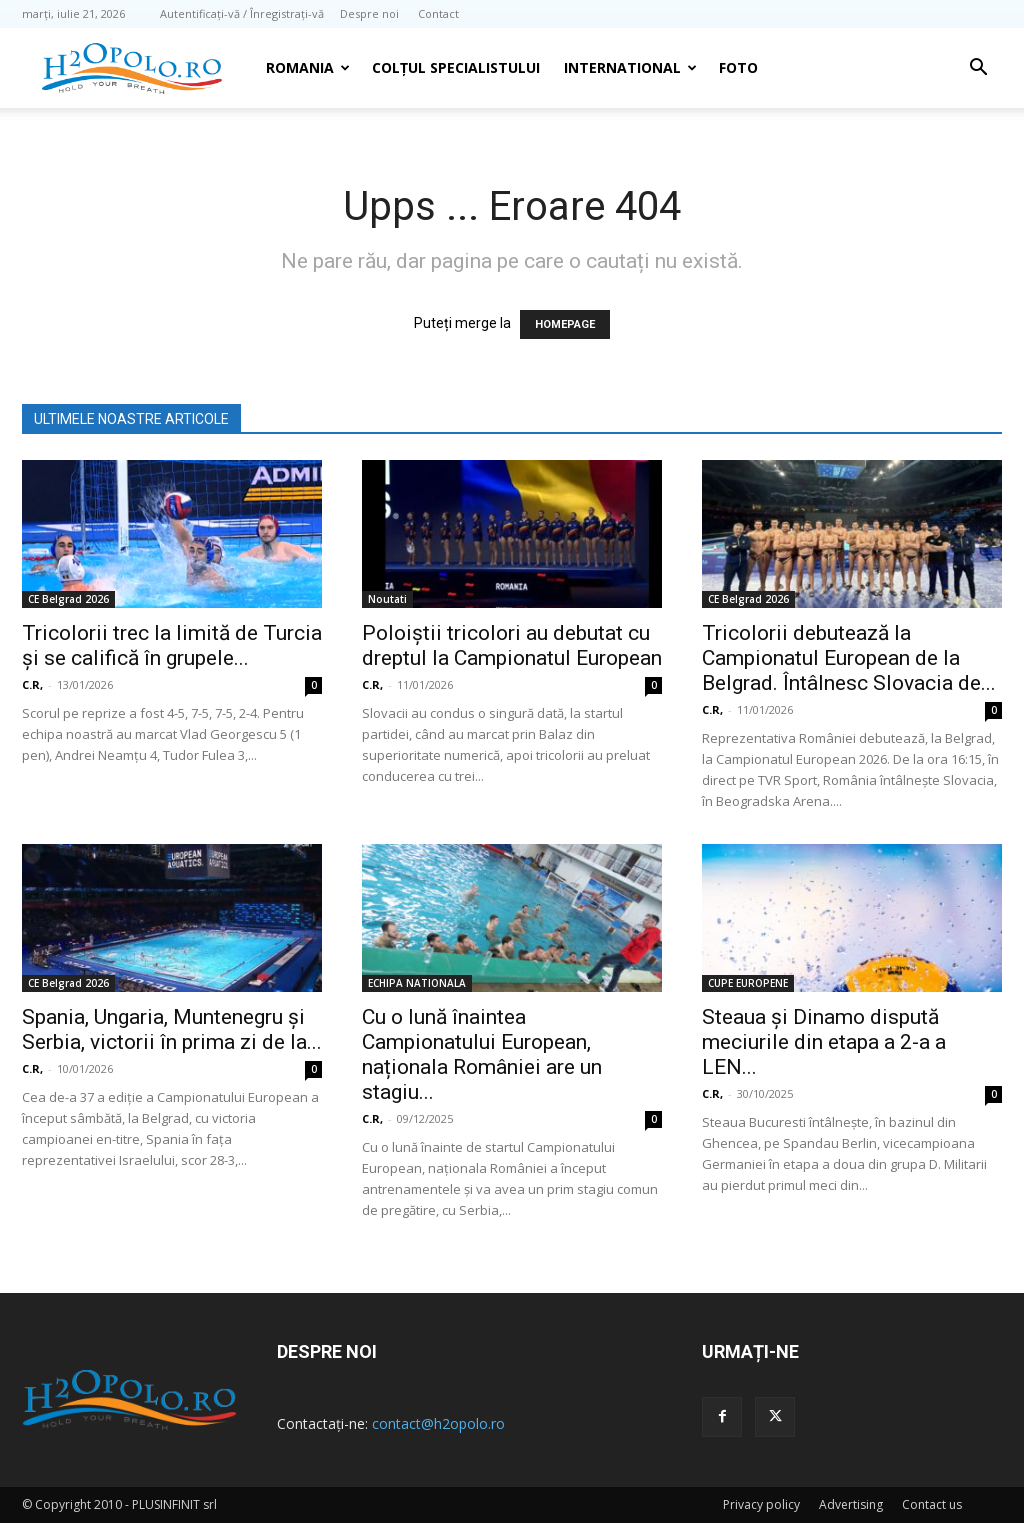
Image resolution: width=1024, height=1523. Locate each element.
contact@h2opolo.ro (438, 1423)
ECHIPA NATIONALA (417, 983)
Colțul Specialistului (456, 67)
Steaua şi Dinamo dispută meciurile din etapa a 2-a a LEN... (824, 1042)
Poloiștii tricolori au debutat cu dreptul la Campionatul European (512, 645)
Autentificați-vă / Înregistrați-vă (242, 13)
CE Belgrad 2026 (68, 599)
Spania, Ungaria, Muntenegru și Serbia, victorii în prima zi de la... (172, 1029)
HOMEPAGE (565, 324)
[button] (978, 69)
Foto (738, 67)
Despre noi (369, 13)
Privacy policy (761, 1504)
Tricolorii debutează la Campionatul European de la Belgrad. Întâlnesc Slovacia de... (849, 658)
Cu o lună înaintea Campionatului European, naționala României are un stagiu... (482, 1054)
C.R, (32, 684)
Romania (308, 67)
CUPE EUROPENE (748, 983)
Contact (438, 13)
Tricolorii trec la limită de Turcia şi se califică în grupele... (172, 645)
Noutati (387, 599)
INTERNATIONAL (630, 67)
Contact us (932, 1504)
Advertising (851, 1504)
